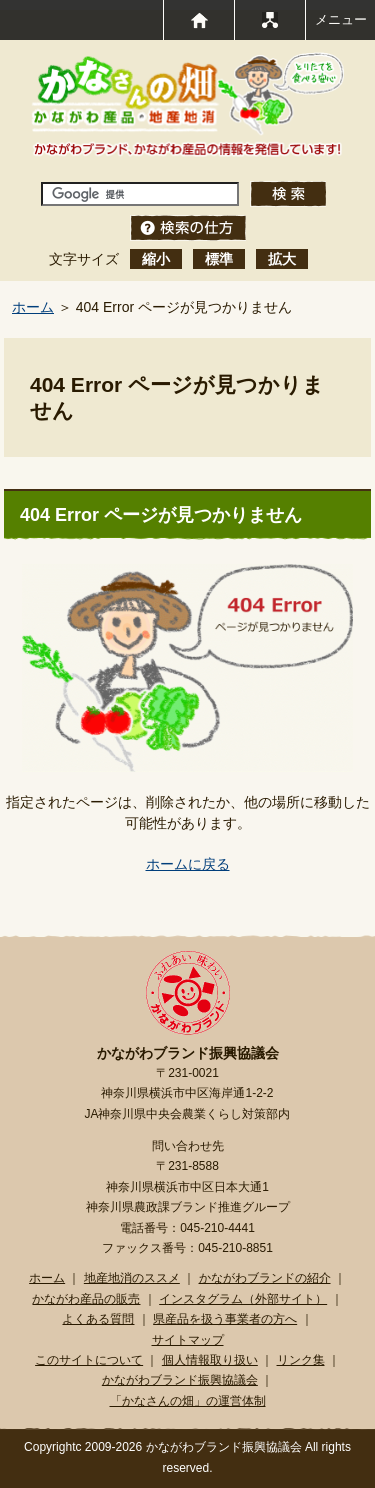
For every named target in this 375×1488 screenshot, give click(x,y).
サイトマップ (188, 1340)
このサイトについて (89, 1360)
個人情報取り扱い (210, 1360)
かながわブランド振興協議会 (180, 1380)
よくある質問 (98, 1319)
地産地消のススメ (132, 1278)
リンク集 (301, 1360)
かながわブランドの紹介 (265, 1278)
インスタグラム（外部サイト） (243, 1299)
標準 (219, 259)
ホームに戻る (188, 864)
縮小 (156, 259)
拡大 (282, 259)
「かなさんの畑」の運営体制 (188, 1401)
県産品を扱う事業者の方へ (225, 1319)
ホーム (33, 307)
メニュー (341, 19)
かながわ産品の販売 (86, 1299)
